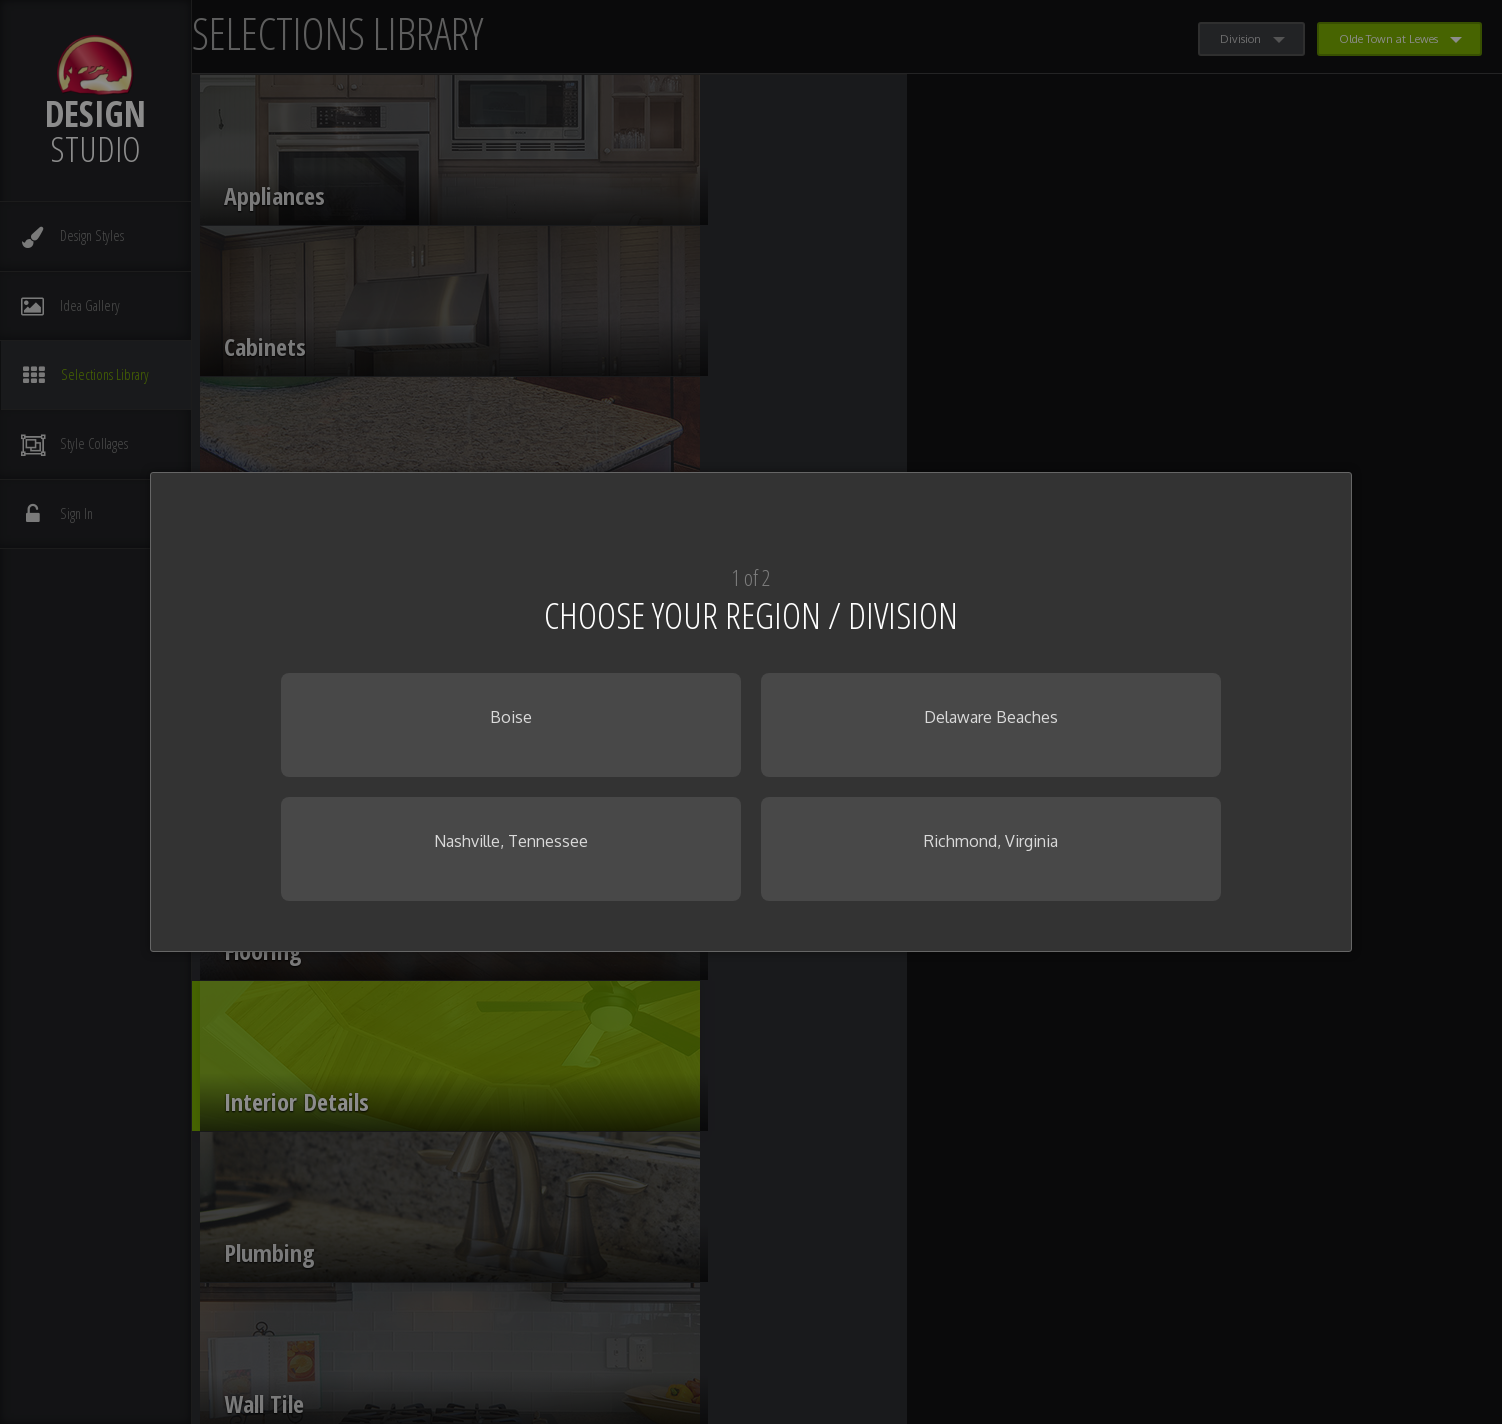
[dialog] (751, 712)
